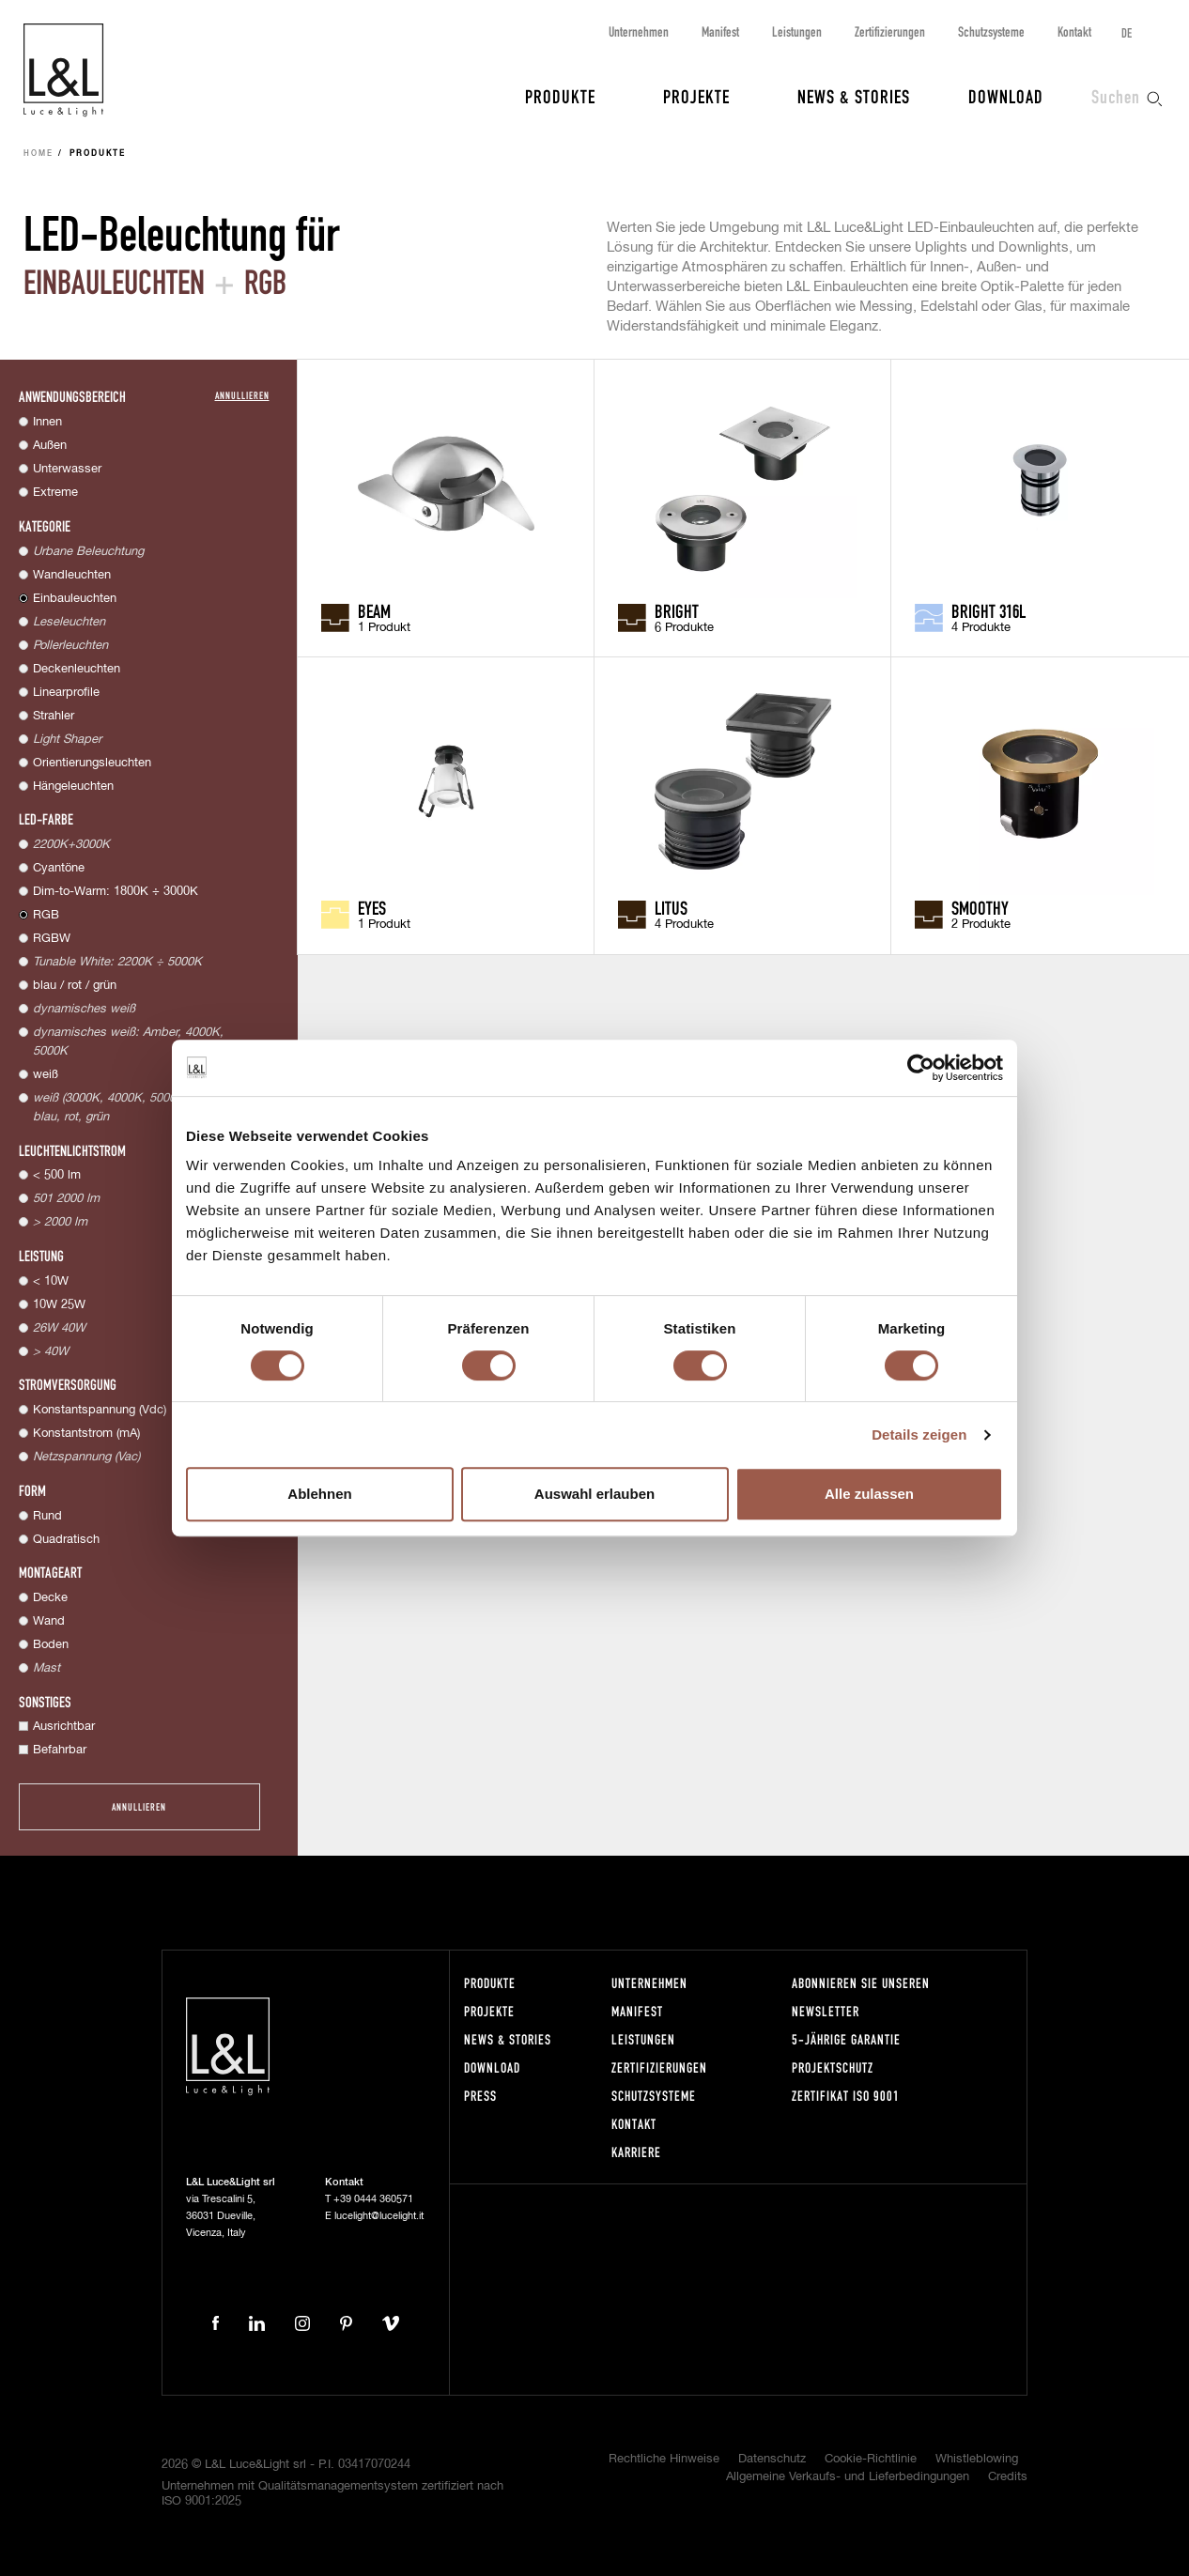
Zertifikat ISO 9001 (846, 2096)
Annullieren (242, 395)
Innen (47, 422)
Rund (47, 1516)
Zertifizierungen (890, 31)
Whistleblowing (976, 2459)
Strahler (53, 716)
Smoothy (980, 907)
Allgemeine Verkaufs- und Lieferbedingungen (847, 2477)
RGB (46, 915)
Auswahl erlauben (594, 1494)
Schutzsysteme (991, 31)
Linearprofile (66, 692)
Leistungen (797, 31)
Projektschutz (832, 2067)
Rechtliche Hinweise (664, 2459)
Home (38, 154)
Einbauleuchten (74, 599)
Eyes (372, 907)
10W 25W (59, 1305)
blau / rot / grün (74, 985)
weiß (45, 1075)
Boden (51, 1645)
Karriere (636, 2152)
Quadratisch (66, 1540)
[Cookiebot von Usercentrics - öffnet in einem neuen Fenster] (921, 1068)
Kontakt (1074, 31)
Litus (671, 907)
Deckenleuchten (76, 669)
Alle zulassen (869, 1494)
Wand (49, 1621)
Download (1005, 95)
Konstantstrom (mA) (86, 1433)
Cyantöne (59, 868)
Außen (50, 446)
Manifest (720, 31)
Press (480, 2096)
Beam (374, 610)
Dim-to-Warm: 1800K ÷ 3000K (115, 892)
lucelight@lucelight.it (379, 2216)
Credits (1007, 2477)
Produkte (560, 95)
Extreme (55, 492)
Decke (50, 1598)
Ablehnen (319, 1494)
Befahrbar (59, 1750)
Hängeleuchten (73, 786)
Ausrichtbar (64, 1726)
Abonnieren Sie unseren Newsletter (861, 1997)
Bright (677, 610)
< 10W (51, 1281)
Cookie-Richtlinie (871, 2459)
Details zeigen (919, 1434)
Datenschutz (772, 2459)
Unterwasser (67, 469)
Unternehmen (639, 31)
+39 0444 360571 (373, 2199)
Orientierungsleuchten (92, 763)
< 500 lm (57, 1175)
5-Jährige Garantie (846, 2039)
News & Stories (853, 95)
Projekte (696, 95)
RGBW (51, 939)
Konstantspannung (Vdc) (99, 1410)
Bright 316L (988, 610)
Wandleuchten (72, 575)
